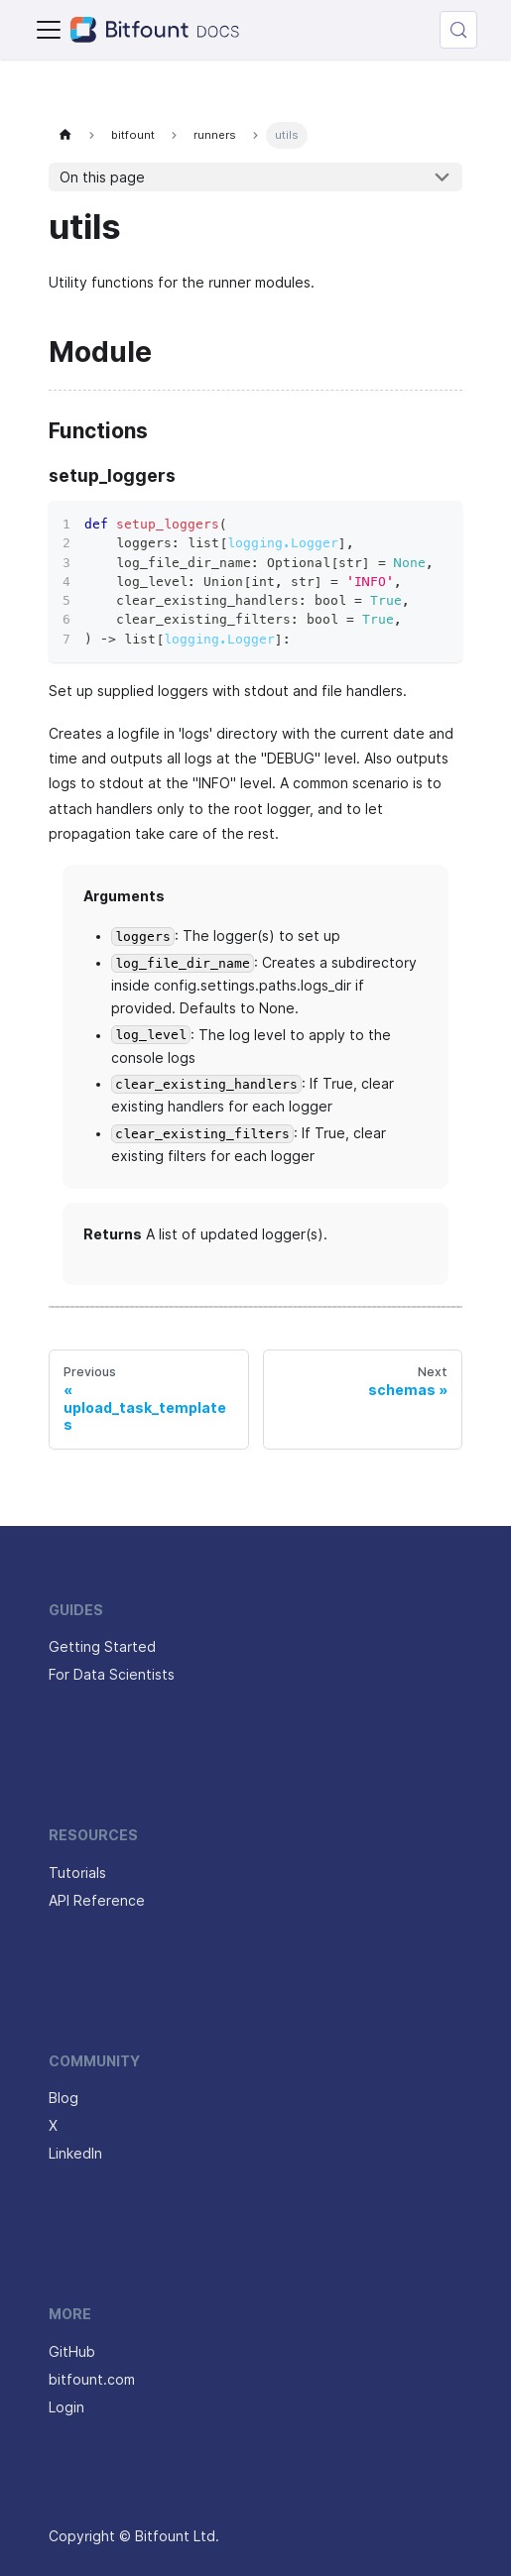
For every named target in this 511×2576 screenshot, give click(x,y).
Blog (63, 2098)
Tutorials (77, 1873)
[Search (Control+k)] (458, 30)
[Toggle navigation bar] (49, 30)
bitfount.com (92, 2380)
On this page (102, 177)
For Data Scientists (112, 1675)
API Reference (97, 1901)
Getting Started (102, 1647)
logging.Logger (282, 542)
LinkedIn (75, 2154)
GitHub (72, 2352)
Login (66, 2407)
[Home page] (65, 135)
